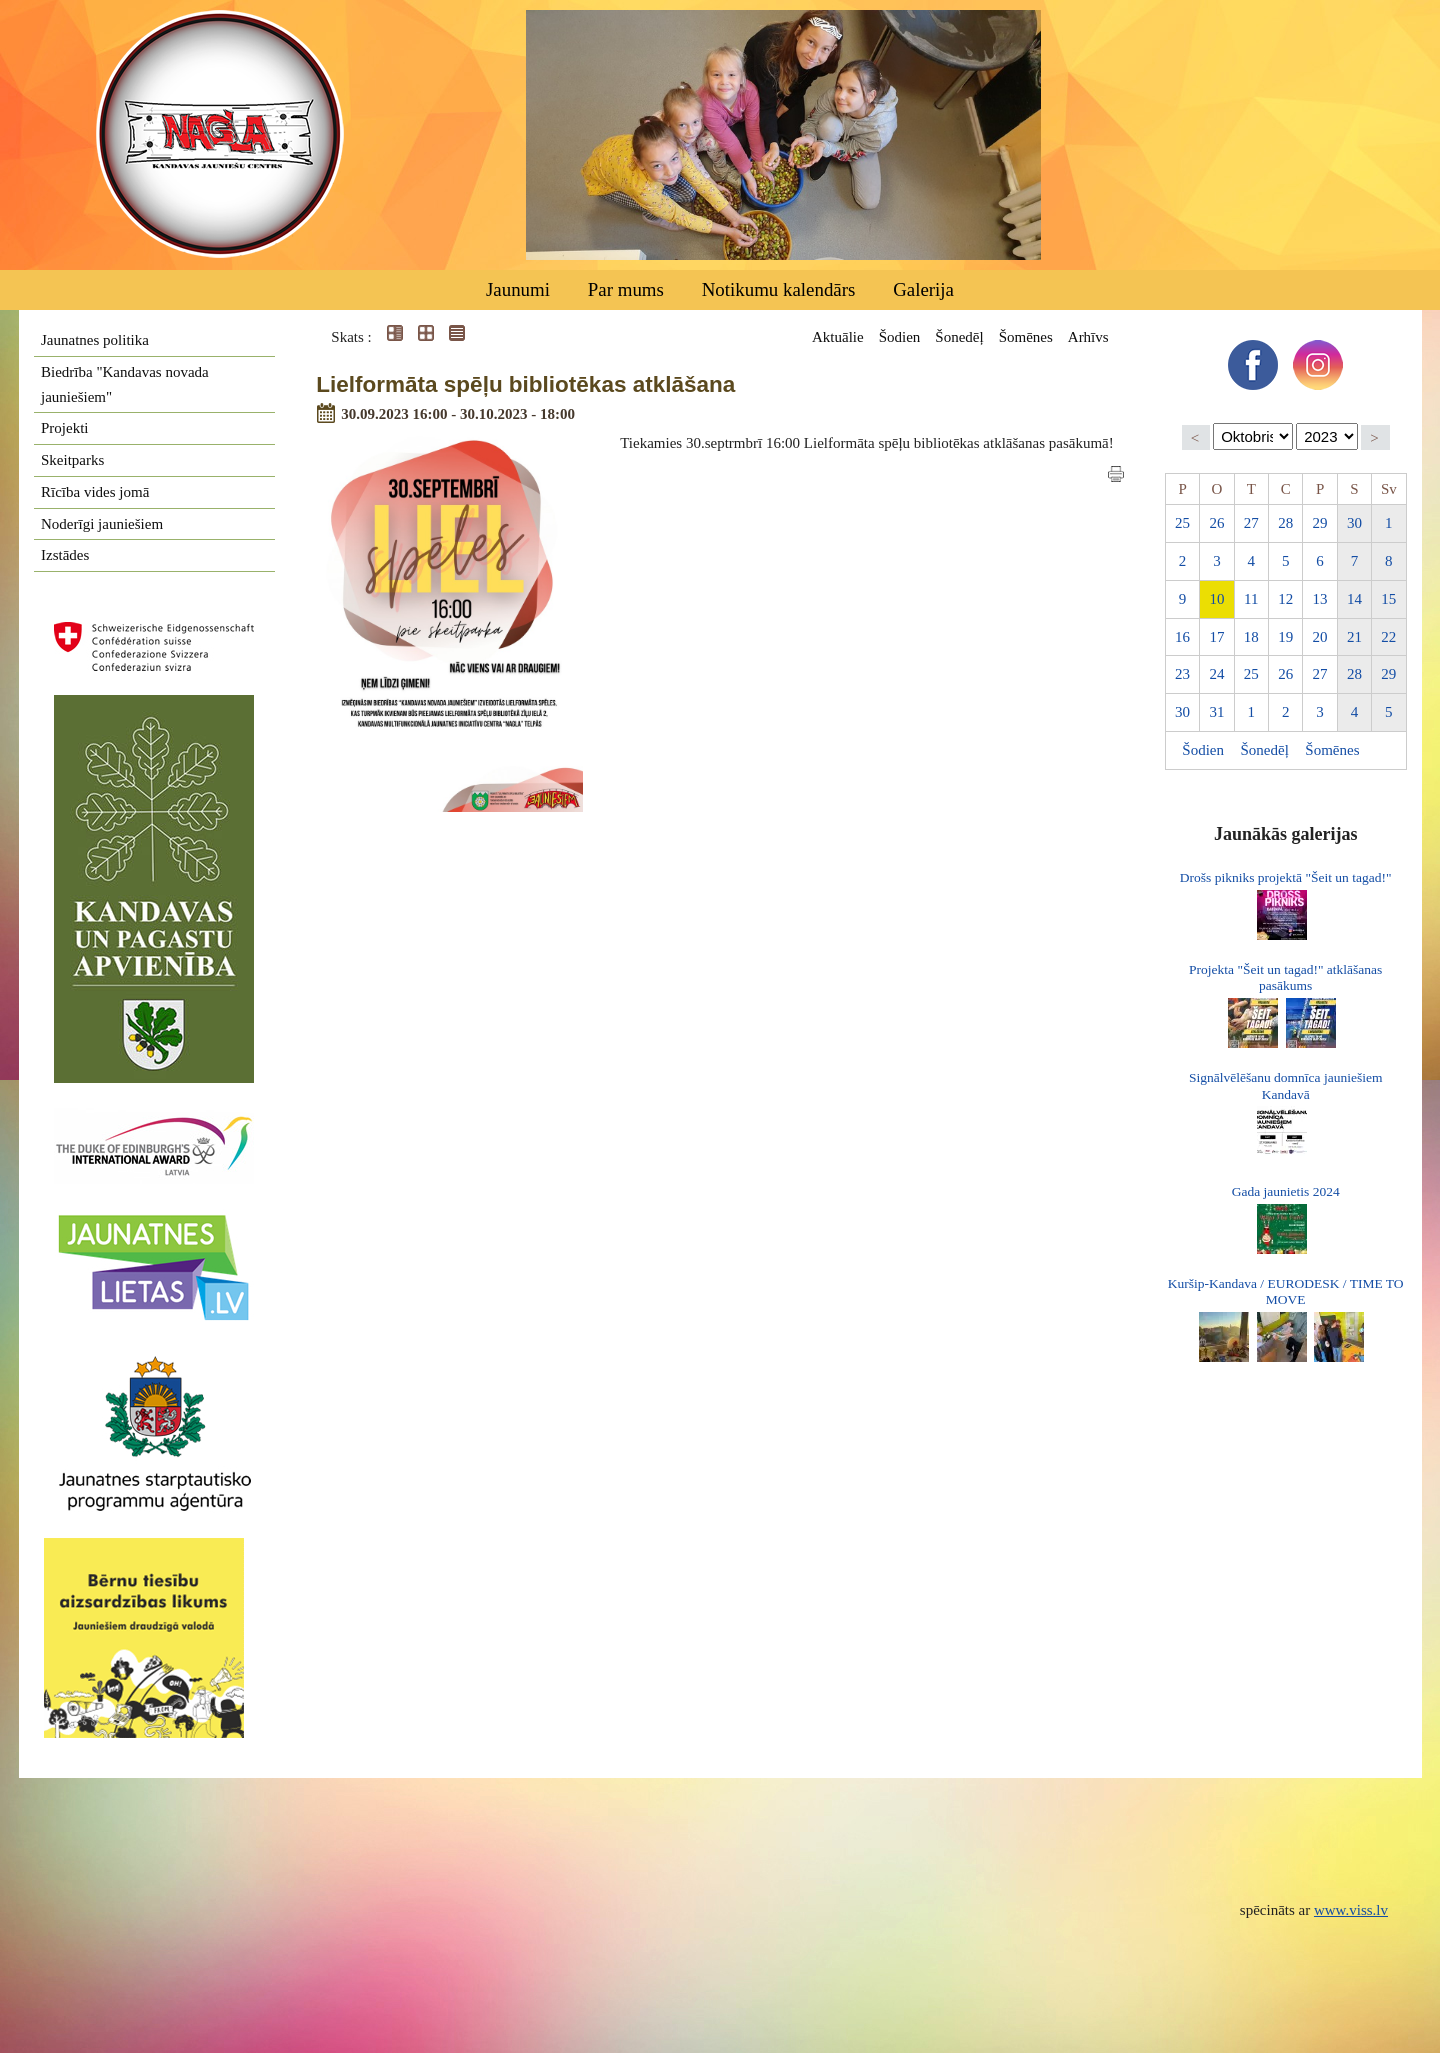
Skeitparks (72, 460)
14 (1354, 599)
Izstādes (65, 555)
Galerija (923, 289)
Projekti (65, 428)
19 (1285, 637)
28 (1285, 523)
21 (1354, 637)
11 (1251, 599)
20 (1320, 637)
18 (1251, 637)
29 (1320, 523)
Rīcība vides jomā (95, 492)
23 (1182, 674)
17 (1216, 637)
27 (1251, 523)
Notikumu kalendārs (779, 289)
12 (1285, 599)
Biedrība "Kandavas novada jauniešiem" (125, 384)
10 (1216, 599)
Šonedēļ (959, 337)
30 (1354, 523)
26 (1216, 523)
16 (1182, 637)
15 (1388, 599)
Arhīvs (1088, 337)
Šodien (900, 337)
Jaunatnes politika (95, 340)
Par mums (626, 289)
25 (1182, 523)
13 (1320, 599)
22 (1388, 637)
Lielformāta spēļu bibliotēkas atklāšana (525, 384)
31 (1216, 712)
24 (1216, 674)
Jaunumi (518, 289)
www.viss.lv (1351, 1910)
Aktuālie (838, 337)
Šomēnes (1026, 337)
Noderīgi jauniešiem (102, 524)
